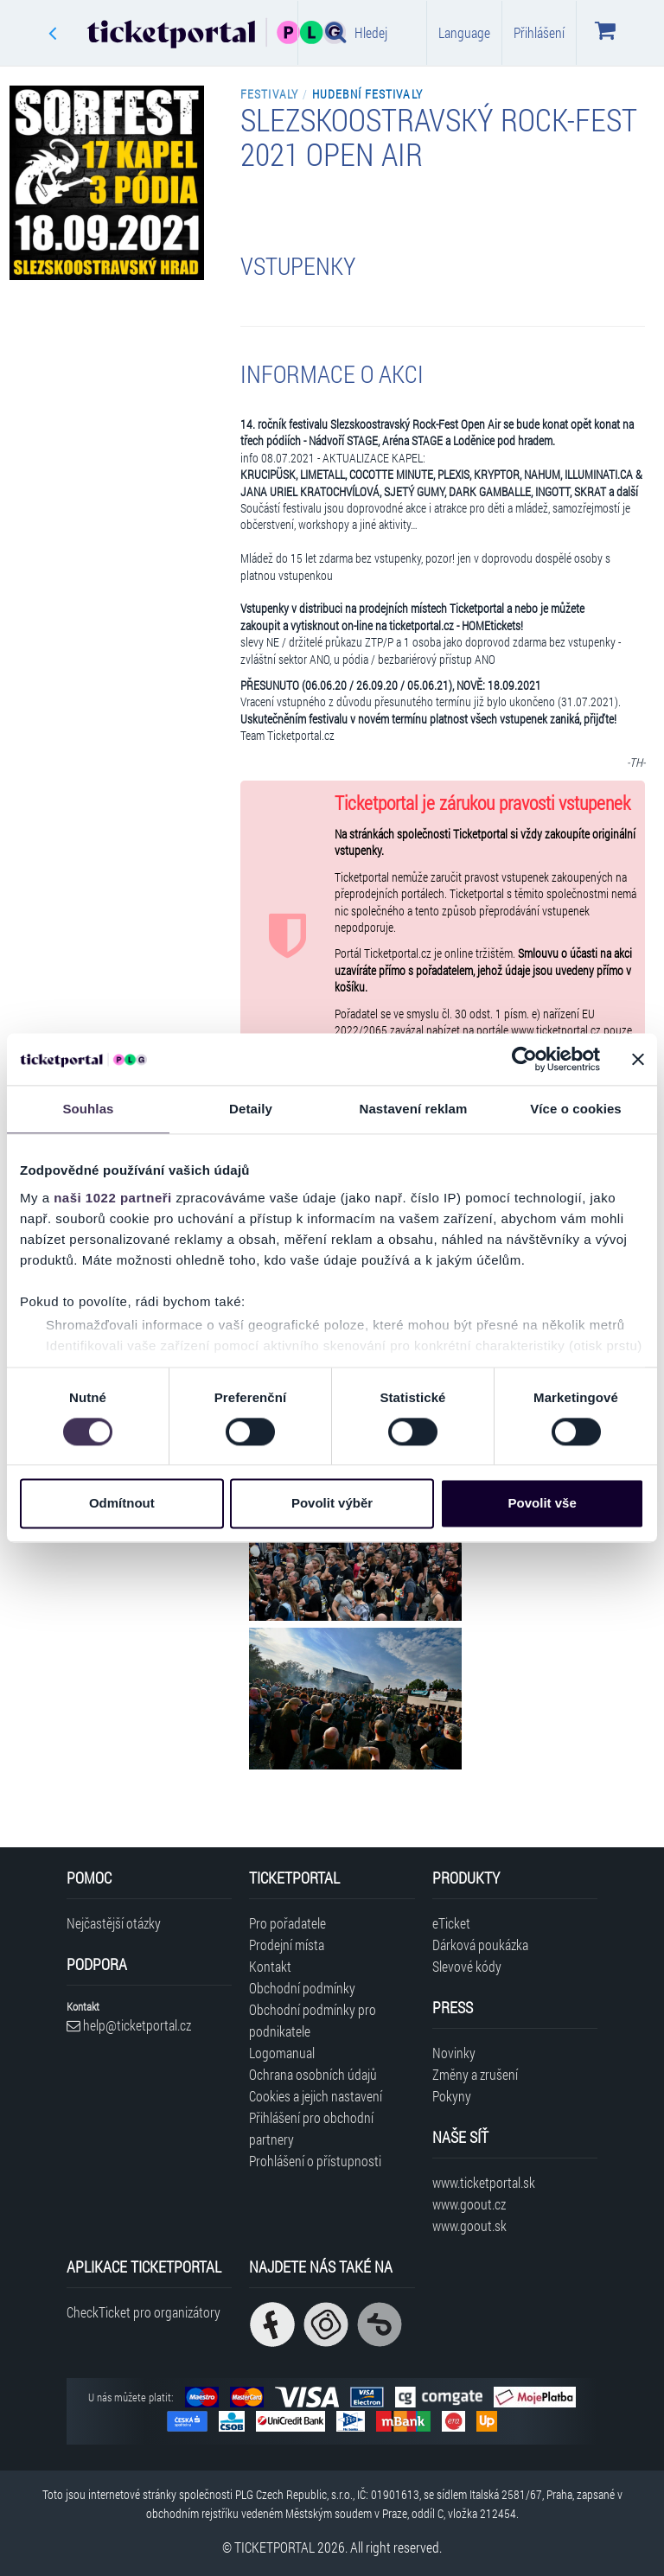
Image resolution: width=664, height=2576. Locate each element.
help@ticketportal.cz (129, 2025)
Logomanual (282, 2053)
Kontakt (270, 1966)
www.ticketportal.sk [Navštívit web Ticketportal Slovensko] (483, 2182)
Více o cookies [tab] (576, 1108)
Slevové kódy (466, 1966)
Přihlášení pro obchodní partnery (311, 2128)
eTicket (451, 1923)
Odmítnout (122, 1503)
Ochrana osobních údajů (313, 2074)
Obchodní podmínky (302, 1988)
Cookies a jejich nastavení (315, 2096)
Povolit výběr (332, 1503)
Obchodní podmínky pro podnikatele (312, 2020)
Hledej (356, 32)
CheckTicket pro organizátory (143, 2312)
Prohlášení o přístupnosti (315, 2161)
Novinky (454, 2053)
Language (464, 32)
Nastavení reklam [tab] (413, 1108)
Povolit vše (542, 1503)
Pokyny (451, 2096)
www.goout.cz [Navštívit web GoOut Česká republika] (469, 2204)
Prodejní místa (286, 1944)
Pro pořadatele (287, 1923)
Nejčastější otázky (114, 1923)
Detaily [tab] (250, 1108)
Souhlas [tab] (87, 1108)
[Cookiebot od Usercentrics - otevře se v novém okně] (524, 1059)
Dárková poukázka (480, 1944)
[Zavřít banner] (638, 1059)
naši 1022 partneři (113, 1197)
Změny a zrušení (475, 2074)
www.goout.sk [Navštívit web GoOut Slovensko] (469, 2225)
